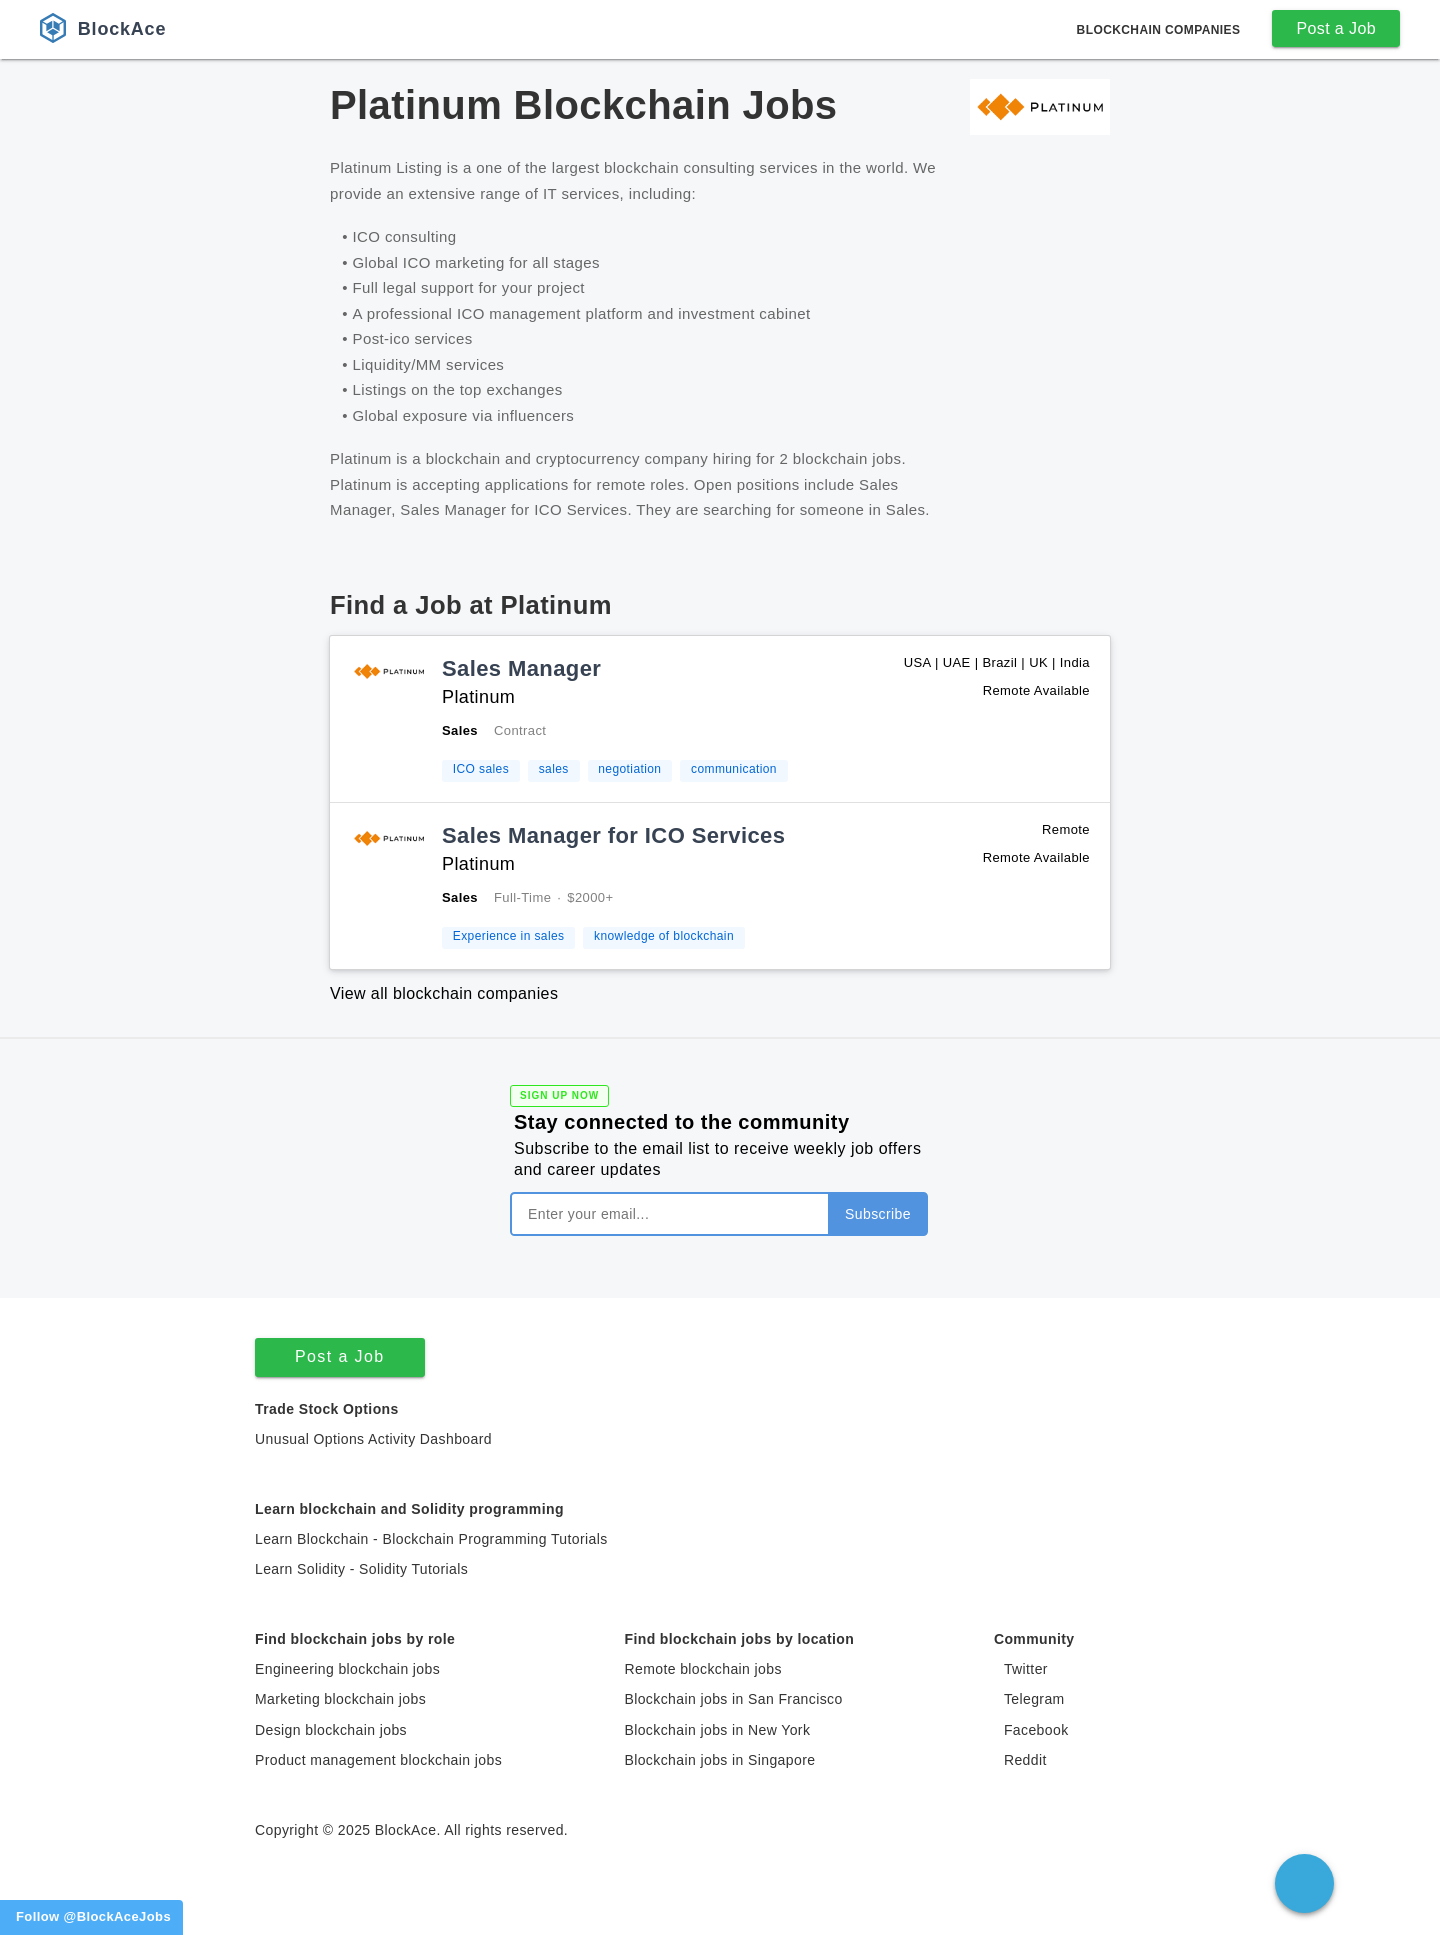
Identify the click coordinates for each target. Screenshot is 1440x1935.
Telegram (1034, 1699)
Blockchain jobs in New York (717, 1730)
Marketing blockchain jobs (340, 1699)
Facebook (1036, 1730)
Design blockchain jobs (331, 1730)
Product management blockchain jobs (378, 1760)
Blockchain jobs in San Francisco (733, 1699)
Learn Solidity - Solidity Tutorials (361, 1569)
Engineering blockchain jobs (347, 1669)
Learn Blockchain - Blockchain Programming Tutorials (431, 1539)
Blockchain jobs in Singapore (719, 1760)
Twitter (1026, 1669)
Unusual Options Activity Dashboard (373, 1439)
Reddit (1025, 1760)
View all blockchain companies (444, 993)
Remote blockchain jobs (702, 1669)
